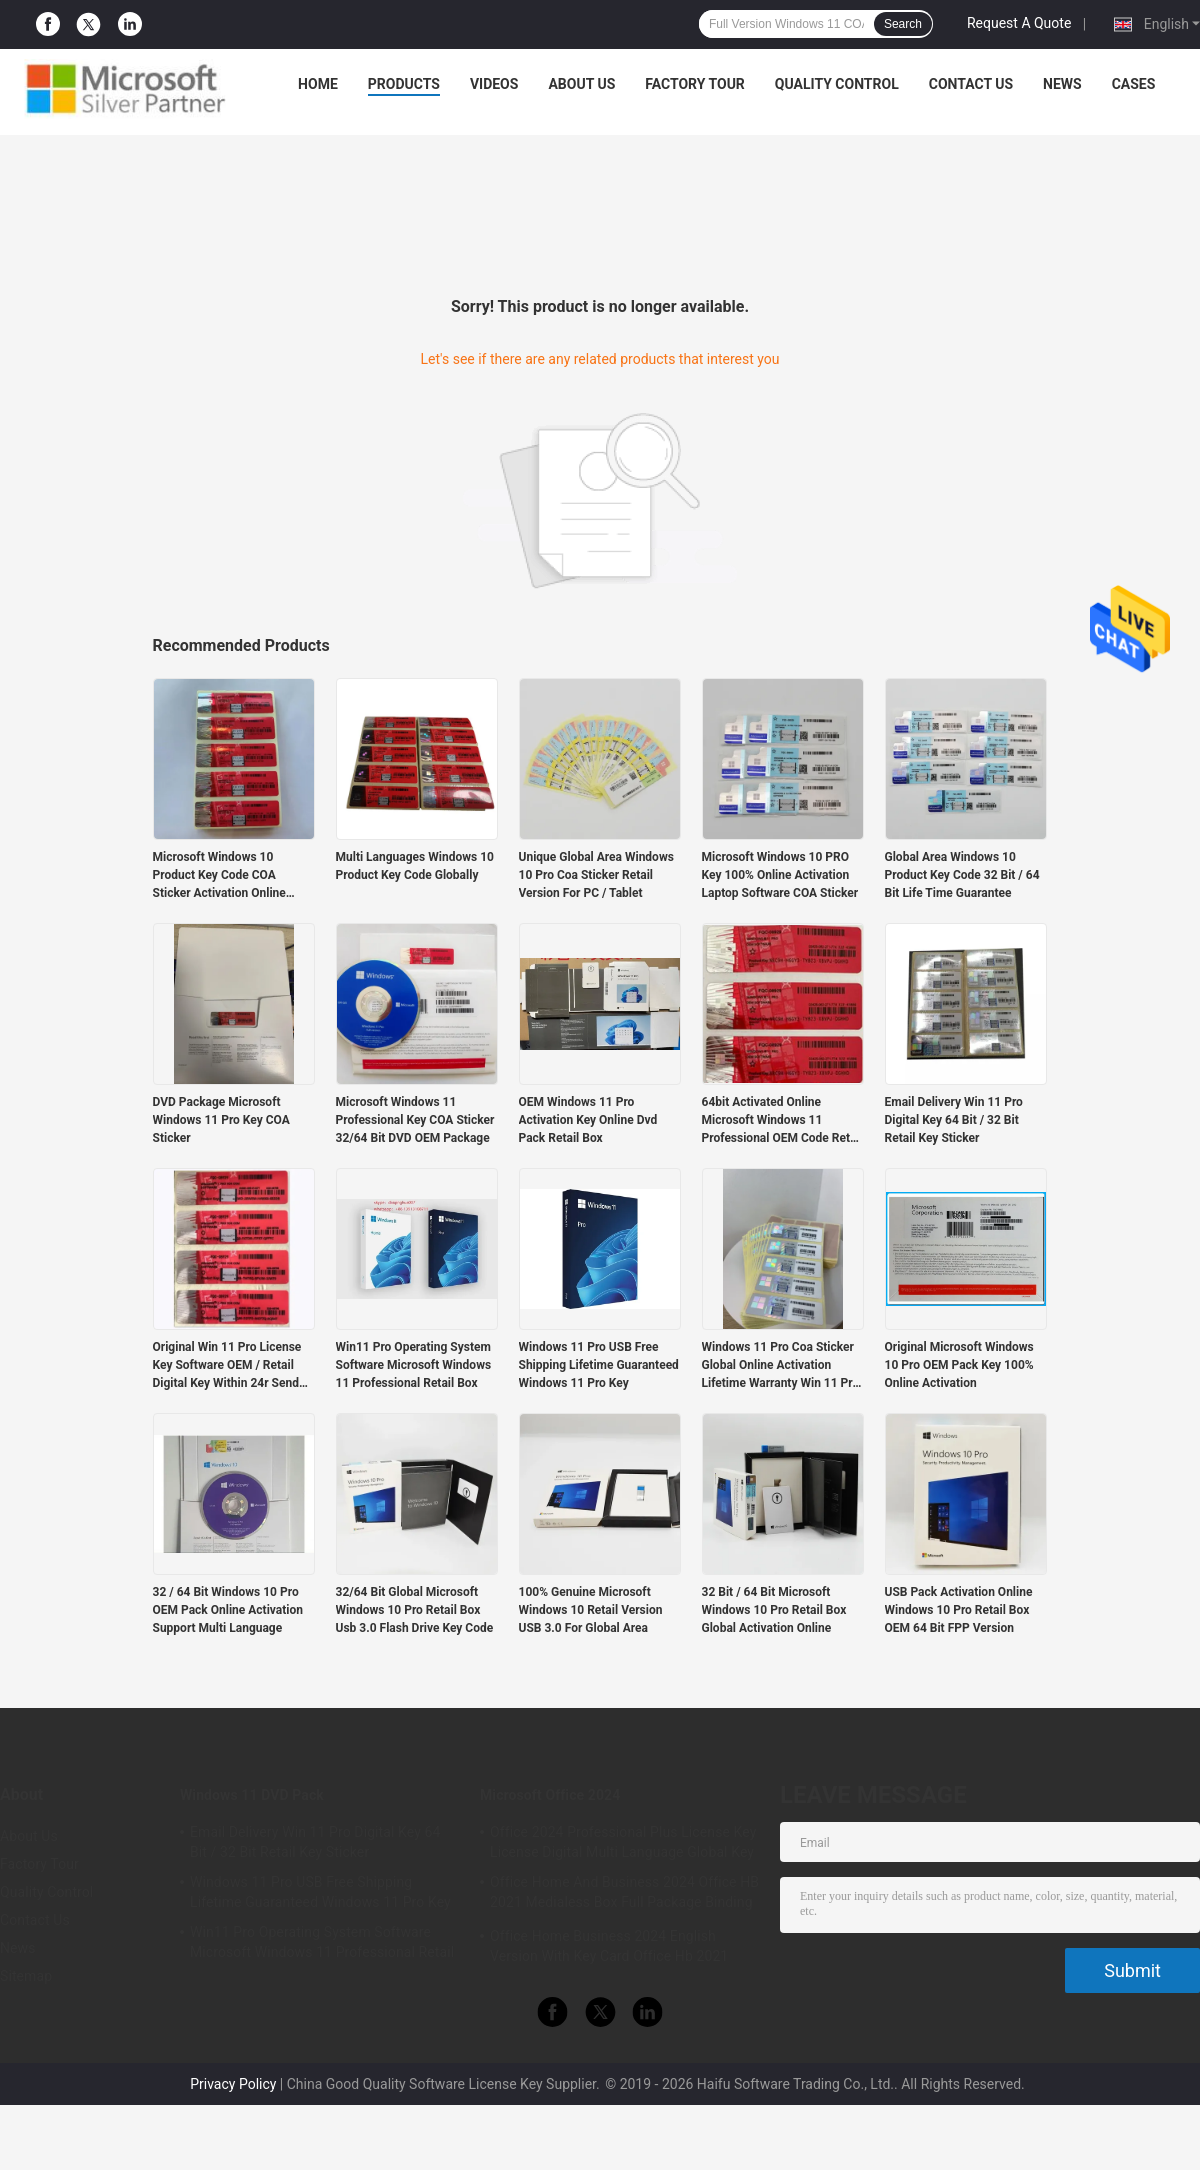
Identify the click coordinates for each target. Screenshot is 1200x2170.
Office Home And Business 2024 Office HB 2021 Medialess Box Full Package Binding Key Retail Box (624, 1895)
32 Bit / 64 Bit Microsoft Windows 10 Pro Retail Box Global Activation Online (774, 1610)
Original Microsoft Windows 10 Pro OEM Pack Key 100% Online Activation (959, 1365)
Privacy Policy (233, 2084)
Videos (494, 84)
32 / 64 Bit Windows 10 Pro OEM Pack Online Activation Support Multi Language (228, 1610)
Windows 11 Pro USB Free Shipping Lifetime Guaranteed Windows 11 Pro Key (599, 1365)
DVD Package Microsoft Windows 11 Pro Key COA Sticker (221, 1120)
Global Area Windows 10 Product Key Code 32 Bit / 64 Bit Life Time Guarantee (962, 875)
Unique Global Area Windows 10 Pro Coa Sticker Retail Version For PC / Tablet (596, 875)
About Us (581, 84)
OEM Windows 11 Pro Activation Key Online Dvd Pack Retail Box (588, 1120)
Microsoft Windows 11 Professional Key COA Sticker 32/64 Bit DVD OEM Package (415, 1120)
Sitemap (26, 1976)
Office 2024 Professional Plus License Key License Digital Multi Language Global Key (623, 1842)
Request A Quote (1019, 23)
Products (404, 84)
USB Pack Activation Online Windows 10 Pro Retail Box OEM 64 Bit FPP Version (959, 1610)
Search (903, 24)
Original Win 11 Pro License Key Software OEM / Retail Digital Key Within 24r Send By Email (227, 1366)
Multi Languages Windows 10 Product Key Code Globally (415, 866)
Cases (1134, 84)
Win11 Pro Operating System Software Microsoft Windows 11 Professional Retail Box (414, 1365)
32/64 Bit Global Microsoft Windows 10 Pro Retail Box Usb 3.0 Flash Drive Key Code (415, 1610)
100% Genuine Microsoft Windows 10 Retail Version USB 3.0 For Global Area (591, 1610)
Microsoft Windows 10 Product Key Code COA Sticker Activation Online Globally (219, 876)
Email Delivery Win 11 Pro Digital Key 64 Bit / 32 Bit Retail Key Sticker (954, 1120)
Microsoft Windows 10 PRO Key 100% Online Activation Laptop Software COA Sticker (780, 875)
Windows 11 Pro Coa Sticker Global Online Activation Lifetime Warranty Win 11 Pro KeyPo (781, 1366)
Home (318, 84)
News (1062, 84)
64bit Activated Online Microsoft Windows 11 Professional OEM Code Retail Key (782, 1121)
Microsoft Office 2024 (550, 1795)
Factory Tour (695, 84)
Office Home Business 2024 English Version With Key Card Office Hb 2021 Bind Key (609, 1949)
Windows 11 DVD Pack (252, 1795)
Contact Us (971, 84)
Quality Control (837, 84)
